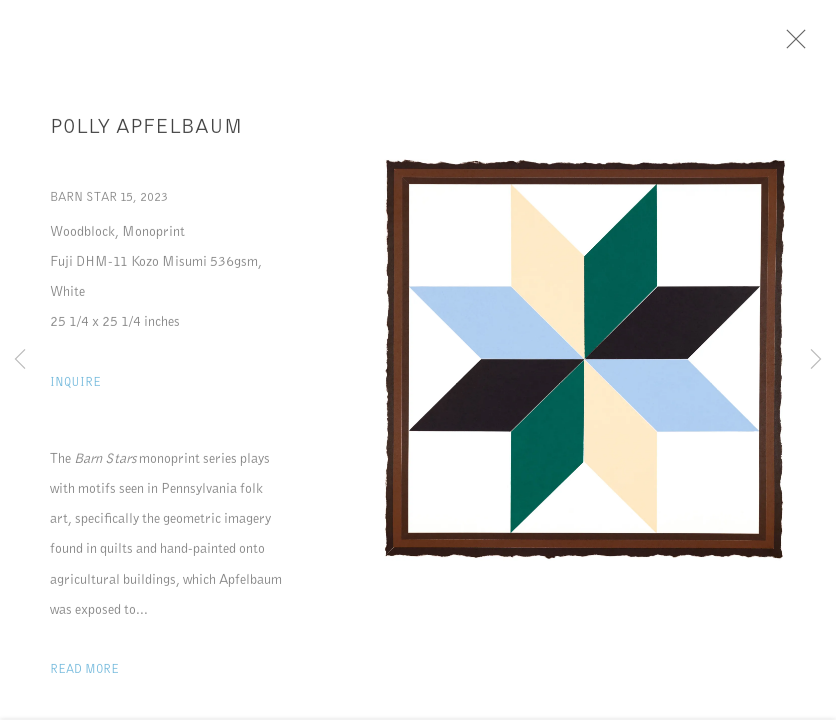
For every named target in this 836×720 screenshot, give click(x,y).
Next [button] (816, 360)
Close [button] (811, 45)
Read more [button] (84, 676)
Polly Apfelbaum (146, 134)
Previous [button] (20, 360)
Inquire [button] (75, 389)
